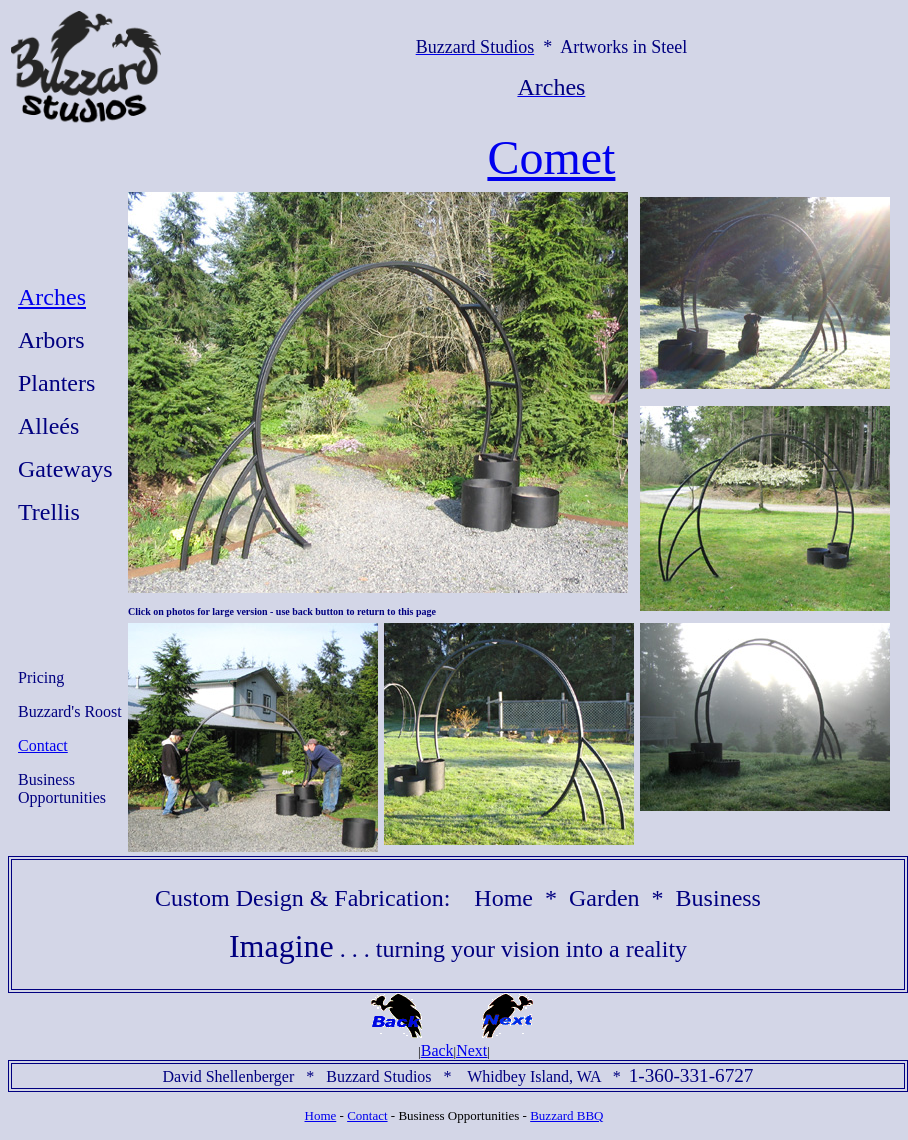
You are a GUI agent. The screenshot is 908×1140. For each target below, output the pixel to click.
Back (437, 1050)
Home (321, 1115)
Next (471, 1050)
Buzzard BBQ (566, 1115)
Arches (52, 297)
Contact (43, 745)
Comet (551, 157)
